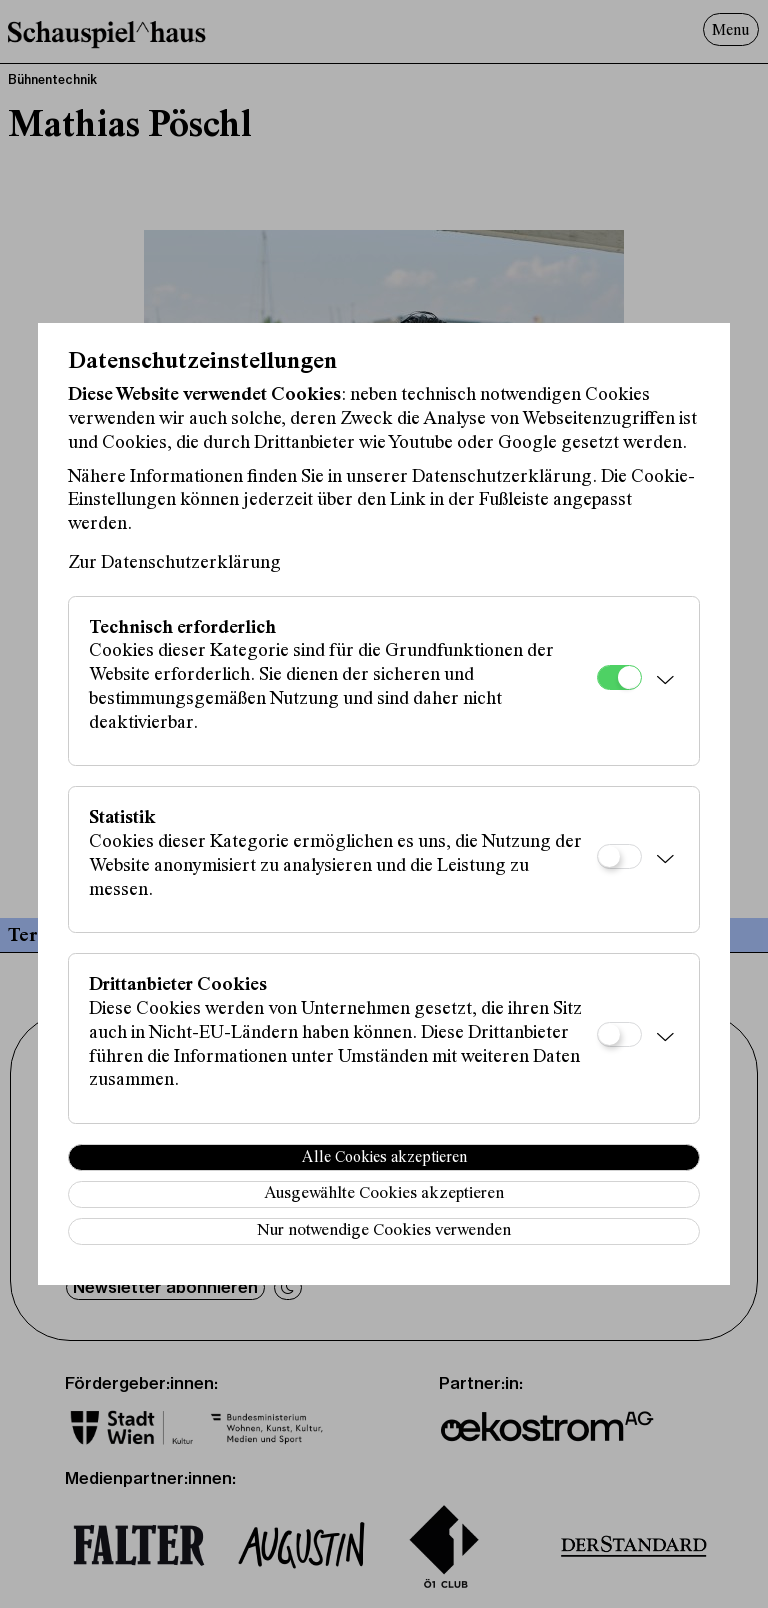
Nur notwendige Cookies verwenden (384, 1231)
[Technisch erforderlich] (619, 677)
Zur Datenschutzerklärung (174, 563)
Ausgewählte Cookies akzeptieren (384, 1194)
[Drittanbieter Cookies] (619, 1034)
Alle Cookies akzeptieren (384, 1158)
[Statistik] (619, 856)
